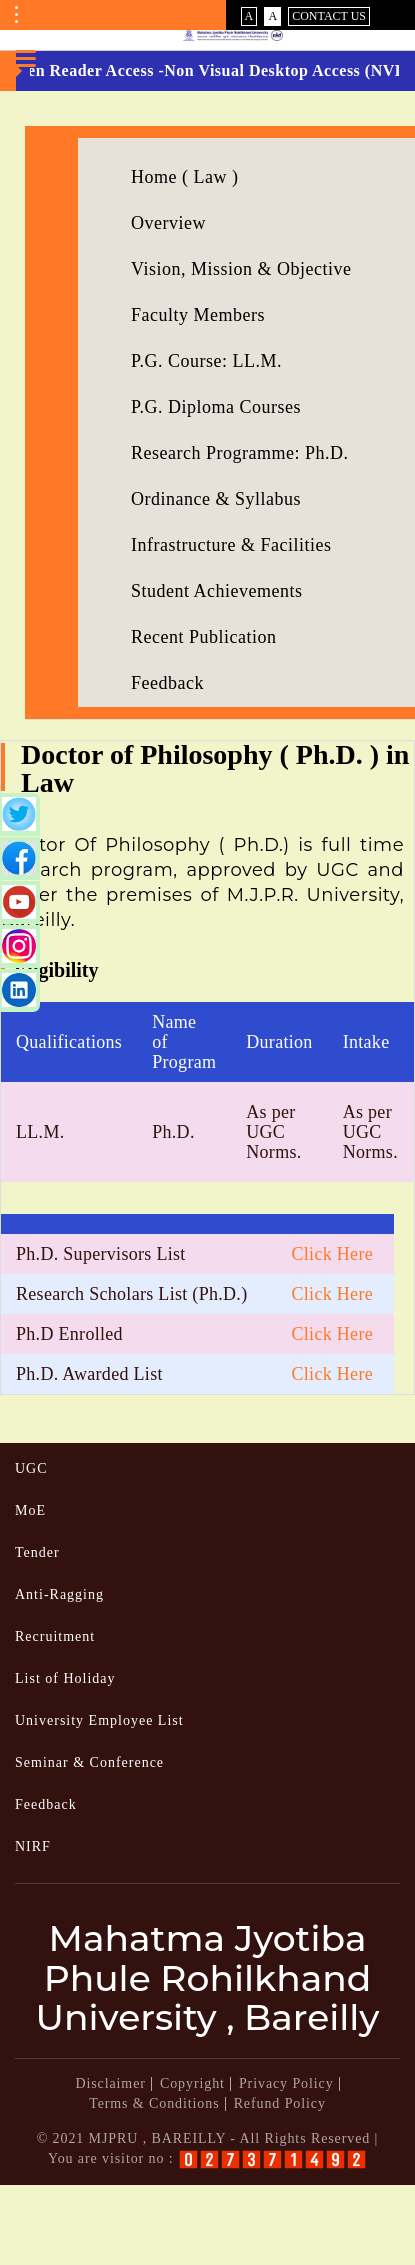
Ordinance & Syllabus (216, 499)
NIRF (33, 1846)
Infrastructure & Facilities (231, 545)
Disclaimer (110, 2083)
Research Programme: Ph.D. (239, 453)
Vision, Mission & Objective (241, 269)
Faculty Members (198, 315)
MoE (30, 1510)
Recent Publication (203, 637)
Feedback (167, 683)
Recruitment (55, 1636)
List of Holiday (65, 1678)
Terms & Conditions (154, 2103)
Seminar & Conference (89, 1762)
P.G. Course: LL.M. (206, 361)
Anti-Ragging (59, 1594)
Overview (168, 223)
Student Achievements (216, 591)
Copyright (192, 2083)
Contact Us (329, 16)
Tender (37, 1552)
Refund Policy (280, 2103)
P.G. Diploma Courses (216, 407)
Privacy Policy (286, 2083)
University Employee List (99, 1720)
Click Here (332, 1254)
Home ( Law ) (184, 177)
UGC (31, 1468)
